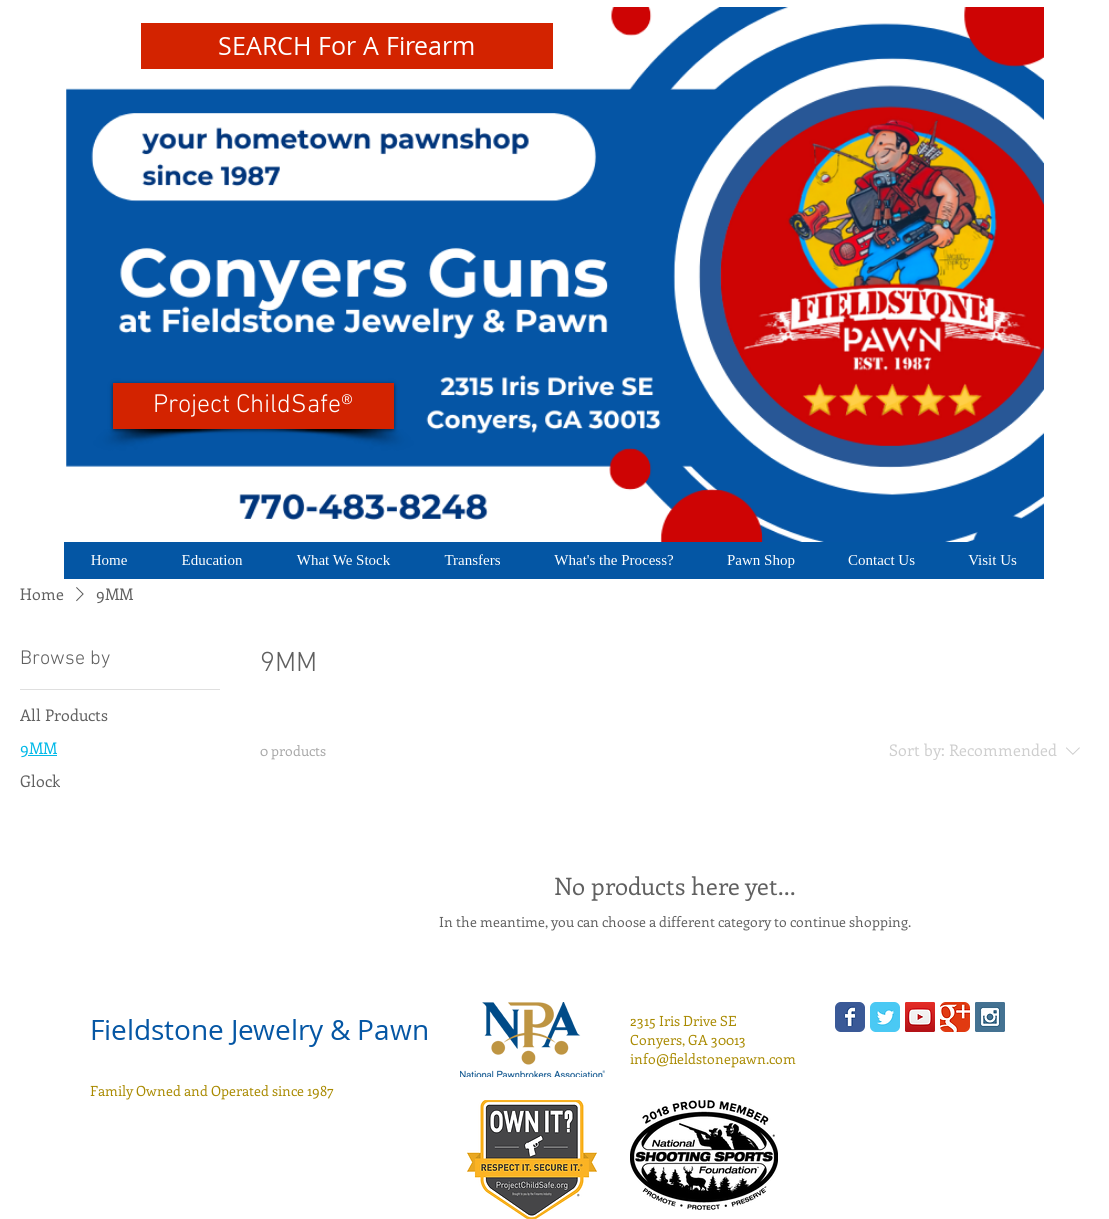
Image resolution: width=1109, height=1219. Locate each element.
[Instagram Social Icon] (990, 1017)
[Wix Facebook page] (850, 1017)
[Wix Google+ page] (955, 1017)
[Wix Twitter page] (885, 1017)
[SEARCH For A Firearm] (347, 46)
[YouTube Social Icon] (920, 1017)
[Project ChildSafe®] (253, 406)
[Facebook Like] (235, 1159)
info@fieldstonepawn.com (713, 1058)
